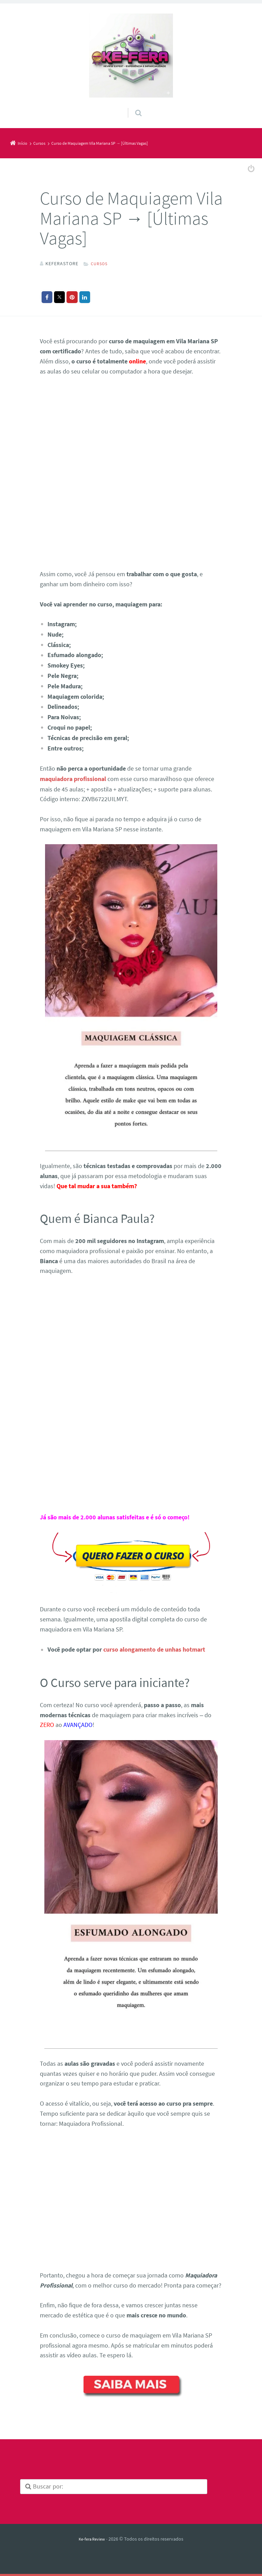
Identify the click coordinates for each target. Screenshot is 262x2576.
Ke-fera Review (92, 2537)
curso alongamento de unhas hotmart (154, 1648)
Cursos (100, 263)
